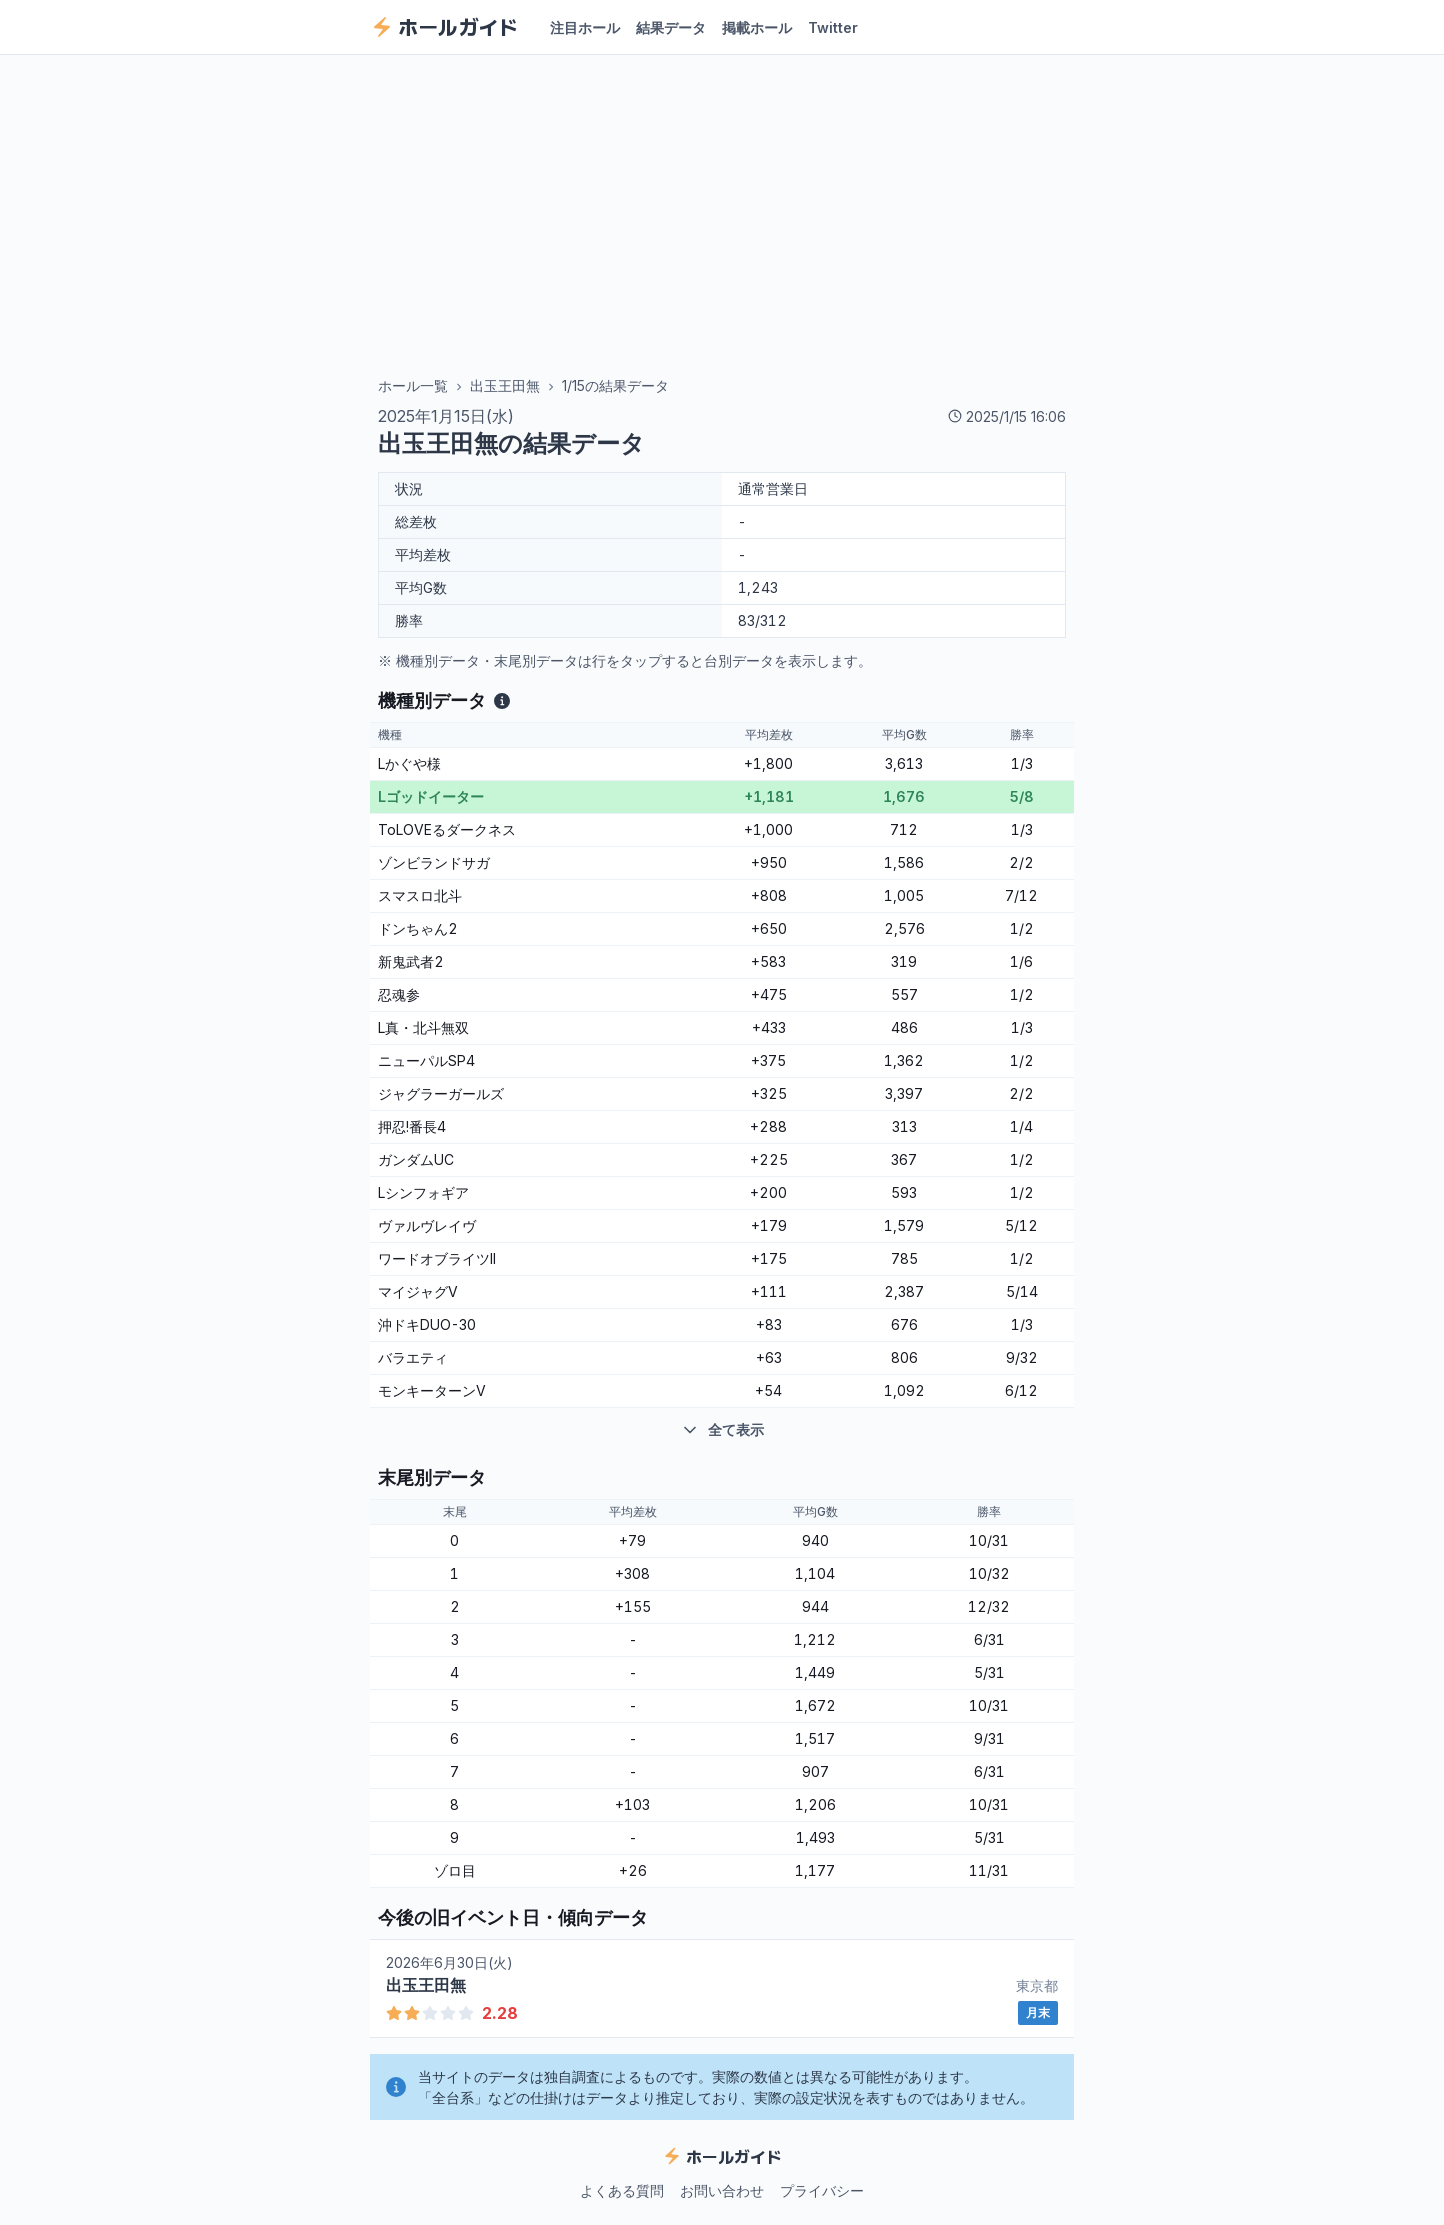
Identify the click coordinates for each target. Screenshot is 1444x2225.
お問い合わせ (722, 2190)
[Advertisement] (722, 217)
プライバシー (822, 2190)
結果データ (671, 27)
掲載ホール (757, 27)
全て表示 (722, 1430)
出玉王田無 (505, 385)
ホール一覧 (413, 385)
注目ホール (585, 27)
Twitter (833, 27)
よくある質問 (622, 2190)
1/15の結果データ (615, 385)
